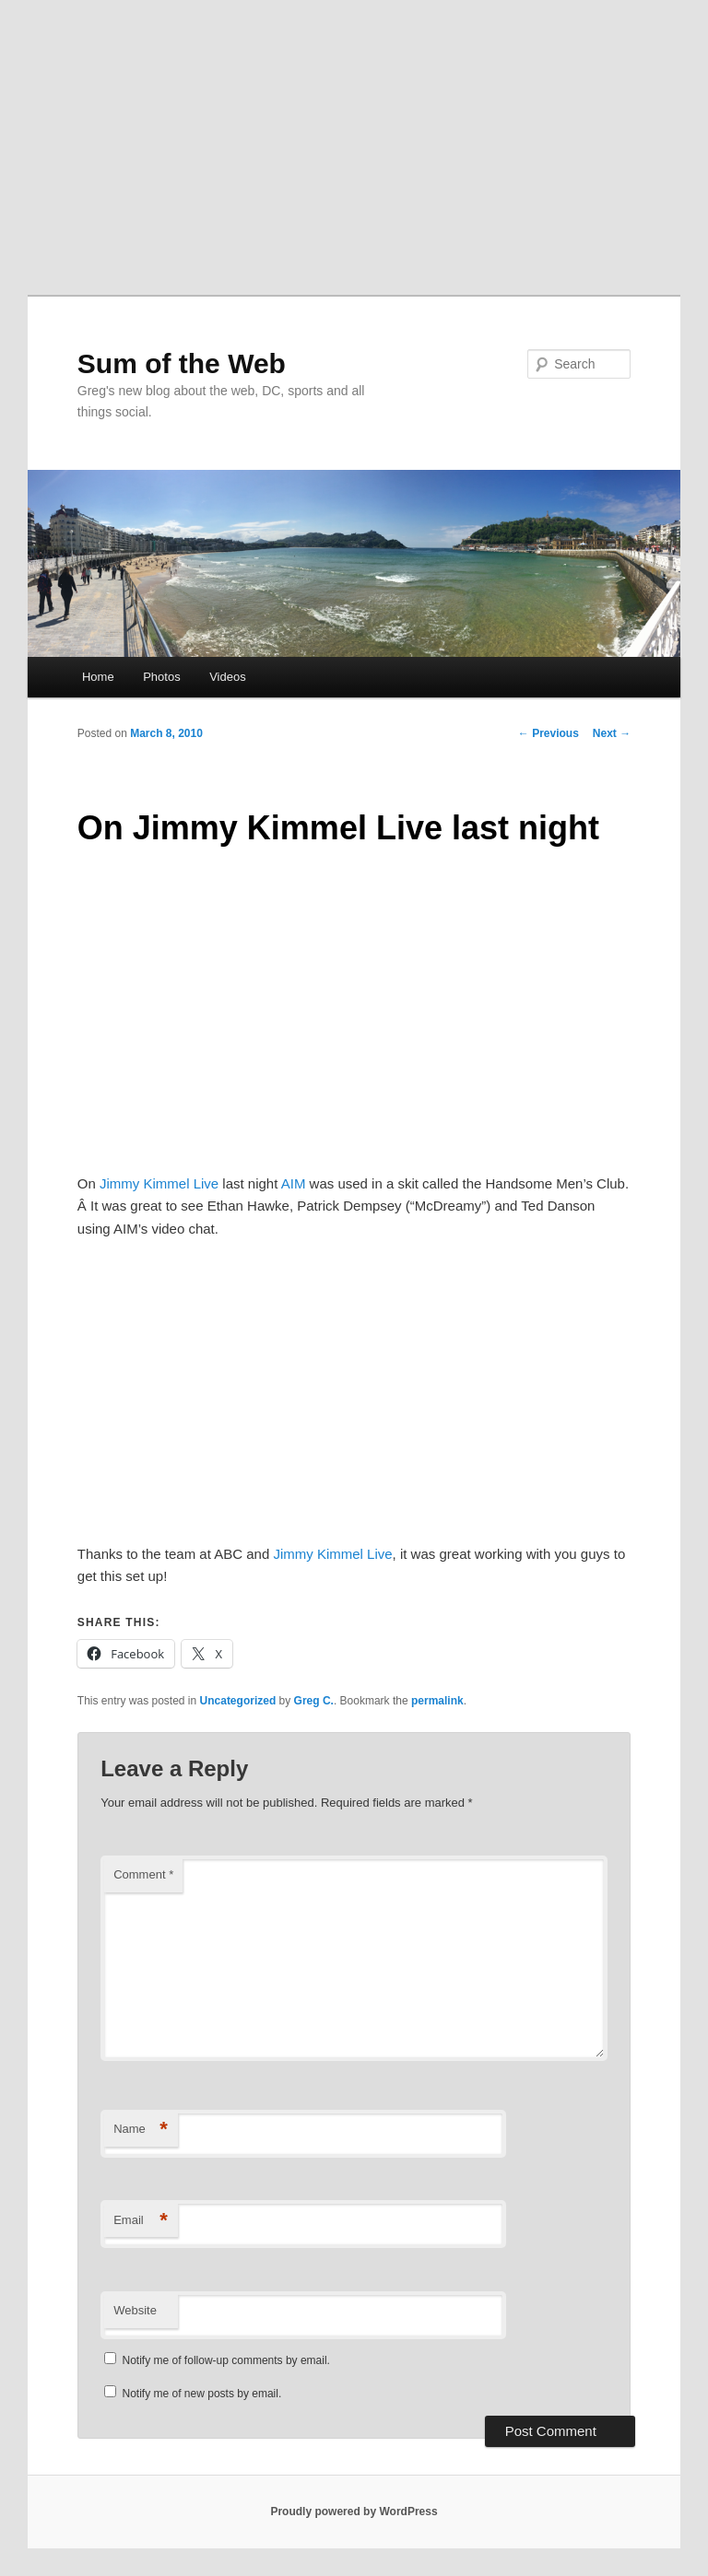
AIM (293, 1183)
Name (140, 2129)
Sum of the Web (181, 363)
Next (612, 733)
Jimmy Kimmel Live (159, 1183)
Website (135, 2310)
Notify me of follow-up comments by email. (226, 2360)
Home (98, 677)
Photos (161, 677)
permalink (437, 1700)
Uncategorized (238, 1700)
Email (140, 2220)
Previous (548, 733)
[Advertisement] (354, 138)
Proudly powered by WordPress (353, 2511)
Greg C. (314, 1700)
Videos (227, 677)
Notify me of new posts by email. (202, 2393)
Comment (143, 1874)
